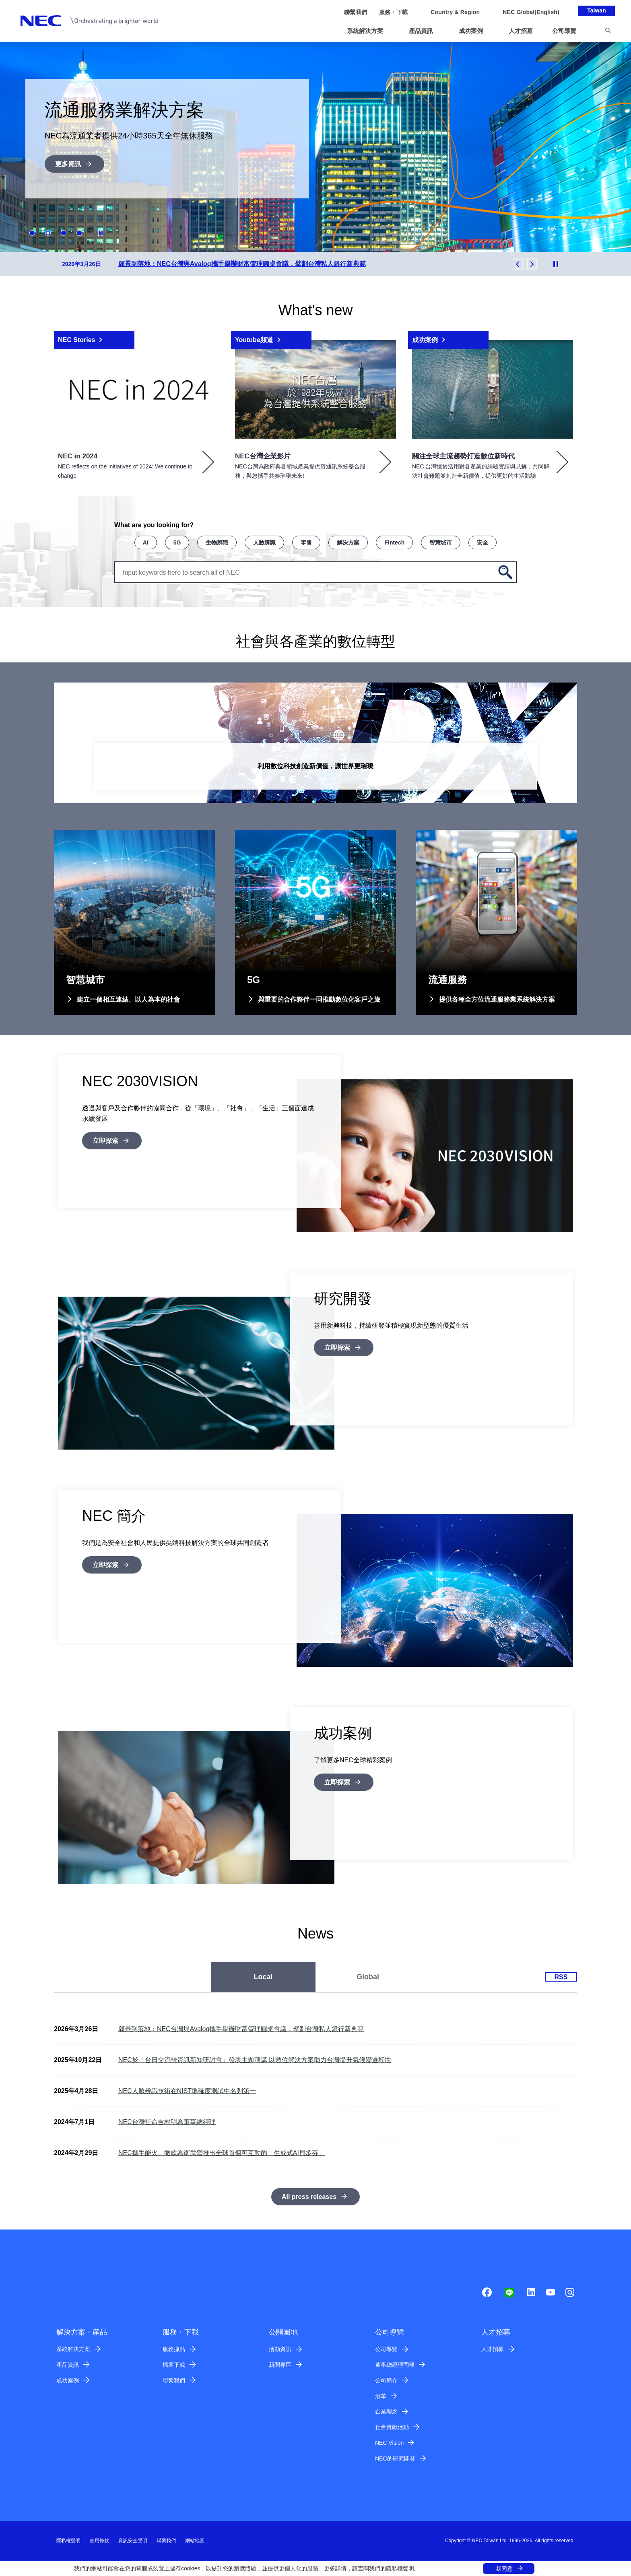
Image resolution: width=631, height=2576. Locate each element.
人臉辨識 (264, 542)
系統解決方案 (73, 2349)
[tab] (263, 1977)
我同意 (504, 2569)
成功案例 (67, 2380)
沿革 (380, 2396)
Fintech (394, 542)
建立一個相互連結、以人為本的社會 (128, 999)
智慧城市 (440, 542)
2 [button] (48, 233)
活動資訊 (280, 2349)
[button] (368, 31)
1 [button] (32, 233)
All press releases (309, 2196)
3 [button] (63, 233)
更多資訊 (68, 164)
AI (145, 542)
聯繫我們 (174, 2380)
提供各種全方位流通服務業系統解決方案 (497, 999)
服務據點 (174, 2349)
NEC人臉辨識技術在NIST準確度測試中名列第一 (187, 2090)
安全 (482, 542)
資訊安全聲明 (132, 2540)
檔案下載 (174, 2365)
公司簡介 (386, 2380)
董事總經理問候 (394, 2365)
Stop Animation (101, 233)
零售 (306, 542)
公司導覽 (386, 2349)
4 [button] (79, 233)
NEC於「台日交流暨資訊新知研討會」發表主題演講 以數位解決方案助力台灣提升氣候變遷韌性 (254, 2059)
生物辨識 (217, 542)
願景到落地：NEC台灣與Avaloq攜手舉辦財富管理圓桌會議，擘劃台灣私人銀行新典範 (241, 2028)
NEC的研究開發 (395, 2458)
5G (177, 542)
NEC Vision (389, 2443)
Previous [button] (518, 264)
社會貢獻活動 (392, 2427)
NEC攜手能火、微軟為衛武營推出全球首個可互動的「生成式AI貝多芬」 (221, 2152)
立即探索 (105, 1140)
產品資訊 (67, 2365)
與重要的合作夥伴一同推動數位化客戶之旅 (319, 999)
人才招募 (492, 2349)
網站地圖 (194, 2540)
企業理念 (386, 2411)
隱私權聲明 (400, 2568)
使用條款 (99, 2540)
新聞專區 (280, 2365)
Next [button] (532, 264)
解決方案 (348, 542)
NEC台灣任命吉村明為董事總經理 (167, 2121)
